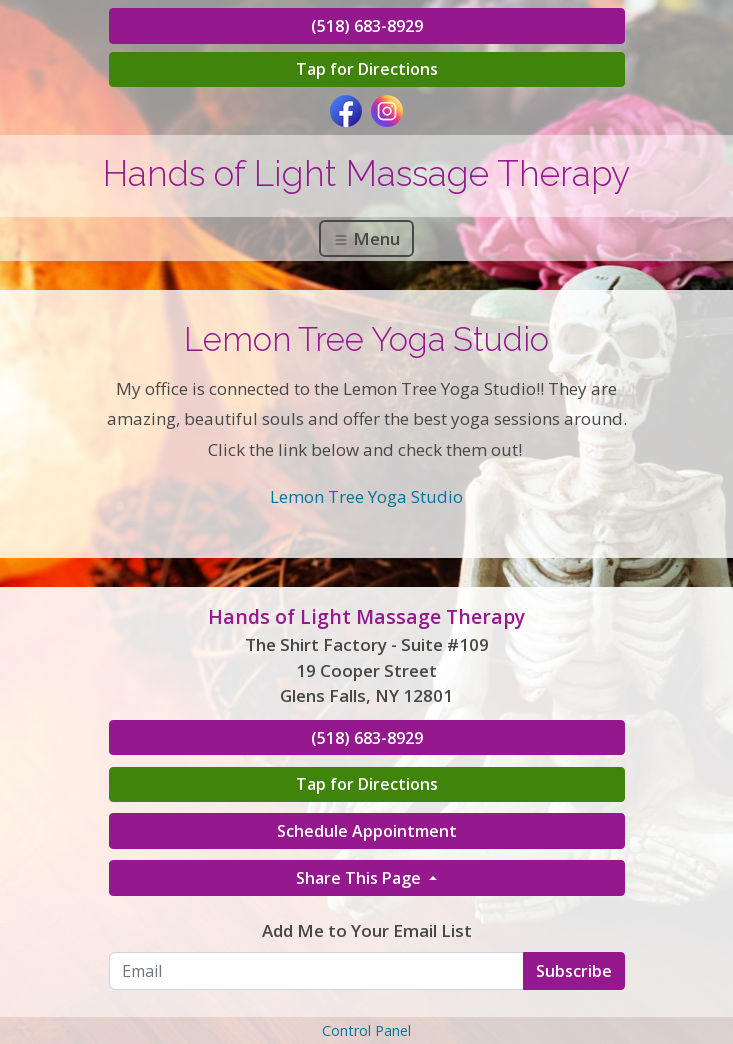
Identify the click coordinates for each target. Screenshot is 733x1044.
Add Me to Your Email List (367, 930)
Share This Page (360, 878)
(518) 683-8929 (367, 26)
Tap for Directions (367, 69)
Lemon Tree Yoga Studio (366, 496)
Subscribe (574, 971)
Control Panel (366, 1030)
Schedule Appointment (367, 831)
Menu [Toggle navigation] (366, 238)
